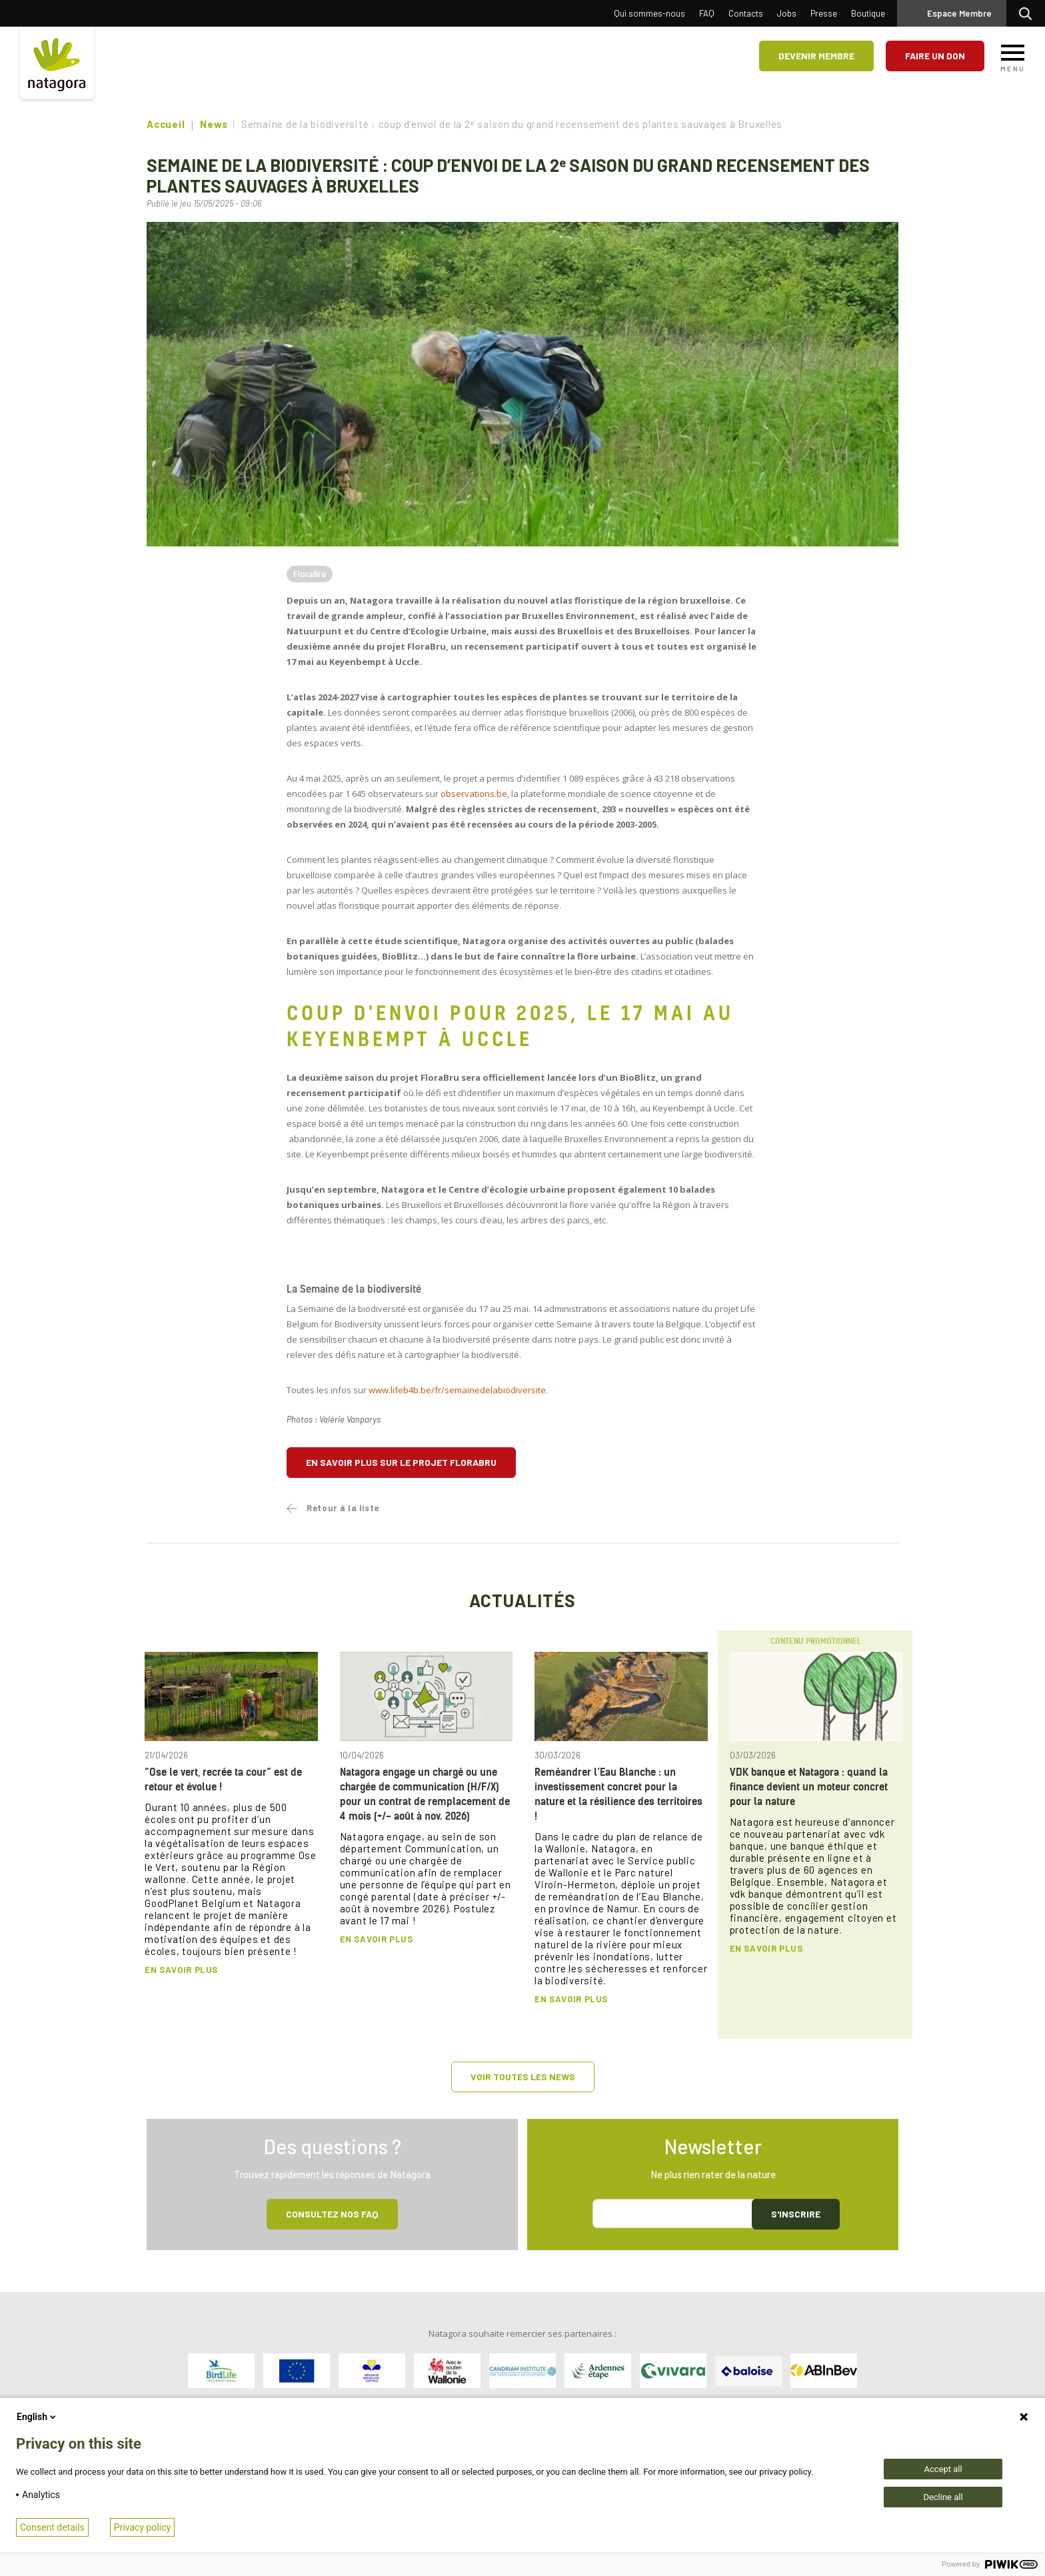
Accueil (166, 124)
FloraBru (309, 574)
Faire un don (935, 55)
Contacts (745, 13)
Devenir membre (816, 55)
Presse (823, 13)
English (37, 2416)
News (213, 124)
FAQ (706, 13)
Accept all (943, 2469)
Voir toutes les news (523, 2076)
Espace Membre (959, 13)
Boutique (868, 13)
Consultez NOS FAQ (332, 2214)
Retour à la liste (343, 1508)
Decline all (942, 2497)
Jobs (786, 13)
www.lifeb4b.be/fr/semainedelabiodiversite (457, 1390)
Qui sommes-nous (649, 13)
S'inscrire (795, 2214)
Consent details (52, 2527)
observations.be (474, 794)
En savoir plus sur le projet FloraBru (401, 1462)
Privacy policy (142, 2527)
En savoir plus (181, 1969)
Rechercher (1028, 13)
